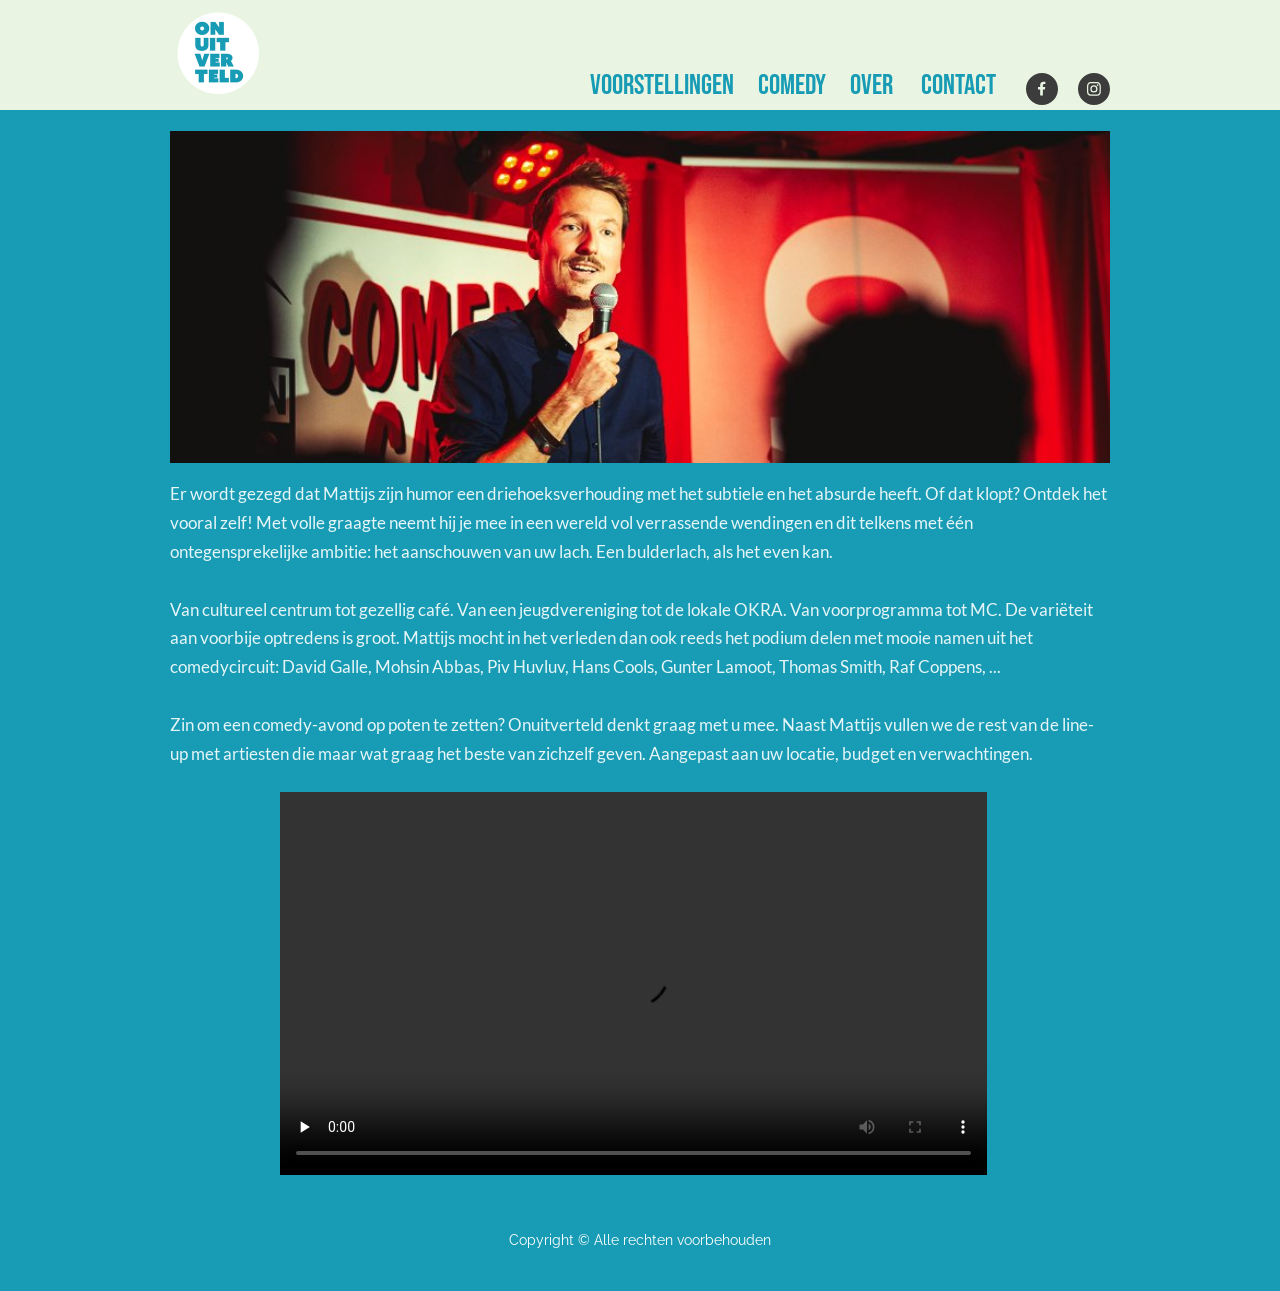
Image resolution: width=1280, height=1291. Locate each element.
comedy (792, 85)
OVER (871, 85)
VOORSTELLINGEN (662, 85)
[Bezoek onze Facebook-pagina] (1042, 89)
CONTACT (958, 85)
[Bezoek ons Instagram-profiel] (1094, 89)
